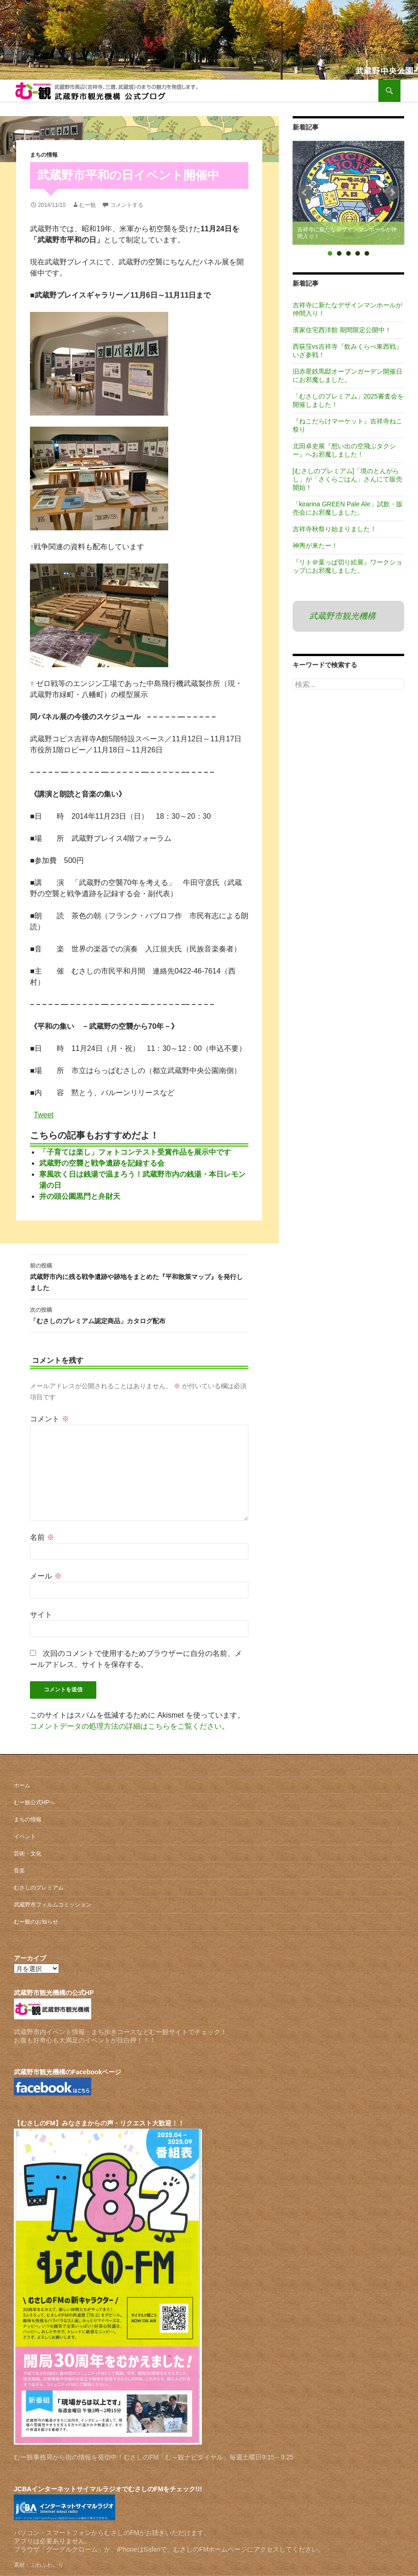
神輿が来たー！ (315, 545)
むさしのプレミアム (39, 1887)
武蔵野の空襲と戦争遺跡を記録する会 (102, 1163)
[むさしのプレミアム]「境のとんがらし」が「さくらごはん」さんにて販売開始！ (347, 479)
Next (392, 192)
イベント (25, 1836)
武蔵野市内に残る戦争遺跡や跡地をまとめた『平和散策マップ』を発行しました (139, 1275)
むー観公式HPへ (34, 1802)
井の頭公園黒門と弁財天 (79, 1196)
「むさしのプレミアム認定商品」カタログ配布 (139, 1314)
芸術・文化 (27, 1853)
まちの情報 (44, 155)
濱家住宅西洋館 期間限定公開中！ (342, 330)
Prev (304, 192)
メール (45, 1576)
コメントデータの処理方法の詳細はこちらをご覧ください (126, 1726)
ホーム (22, 1785)
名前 (42, 1537)
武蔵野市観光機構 (342, 616)
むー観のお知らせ (36, 1922)
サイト (41, 1615)
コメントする (126, 205)
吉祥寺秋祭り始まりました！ (335, 529)
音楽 (19, 1870)
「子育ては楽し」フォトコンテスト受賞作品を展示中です (135, 1152)
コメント (49, 1419)
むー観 (87, 205)
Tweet (43, 1114)
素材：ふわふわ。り (39, 2565)
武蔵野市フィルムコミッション (52, 1904)
